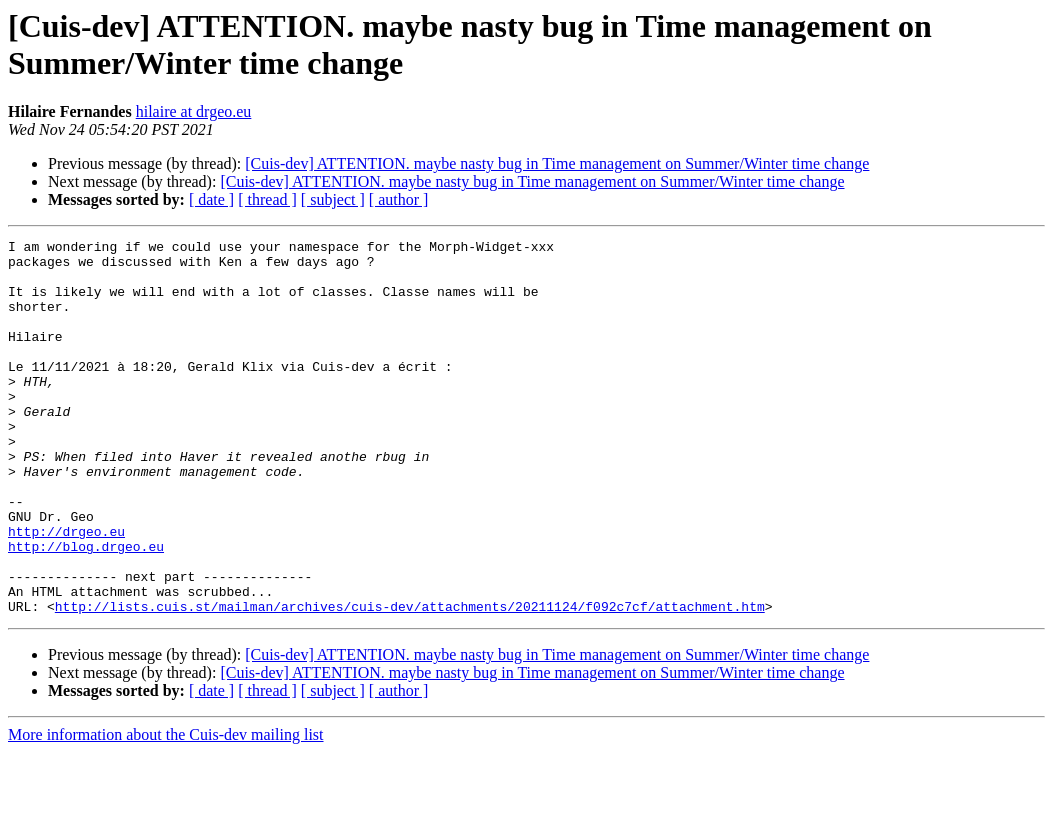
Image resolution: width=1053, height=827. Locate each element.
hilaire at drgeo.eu (194, 111)
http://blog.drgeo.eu (86, 609)
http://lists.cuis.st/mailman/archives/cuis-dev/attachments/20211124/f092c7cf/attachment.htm (410, 681)
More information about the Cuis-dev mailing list (166, 809)
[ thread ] (267, 199)
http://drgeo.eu (66, 591)
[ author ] (399, 199)
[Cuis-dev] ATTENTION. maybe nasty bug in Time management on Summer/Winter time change (557, 163)
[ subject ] (333, 199)
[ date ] (211, 199)
